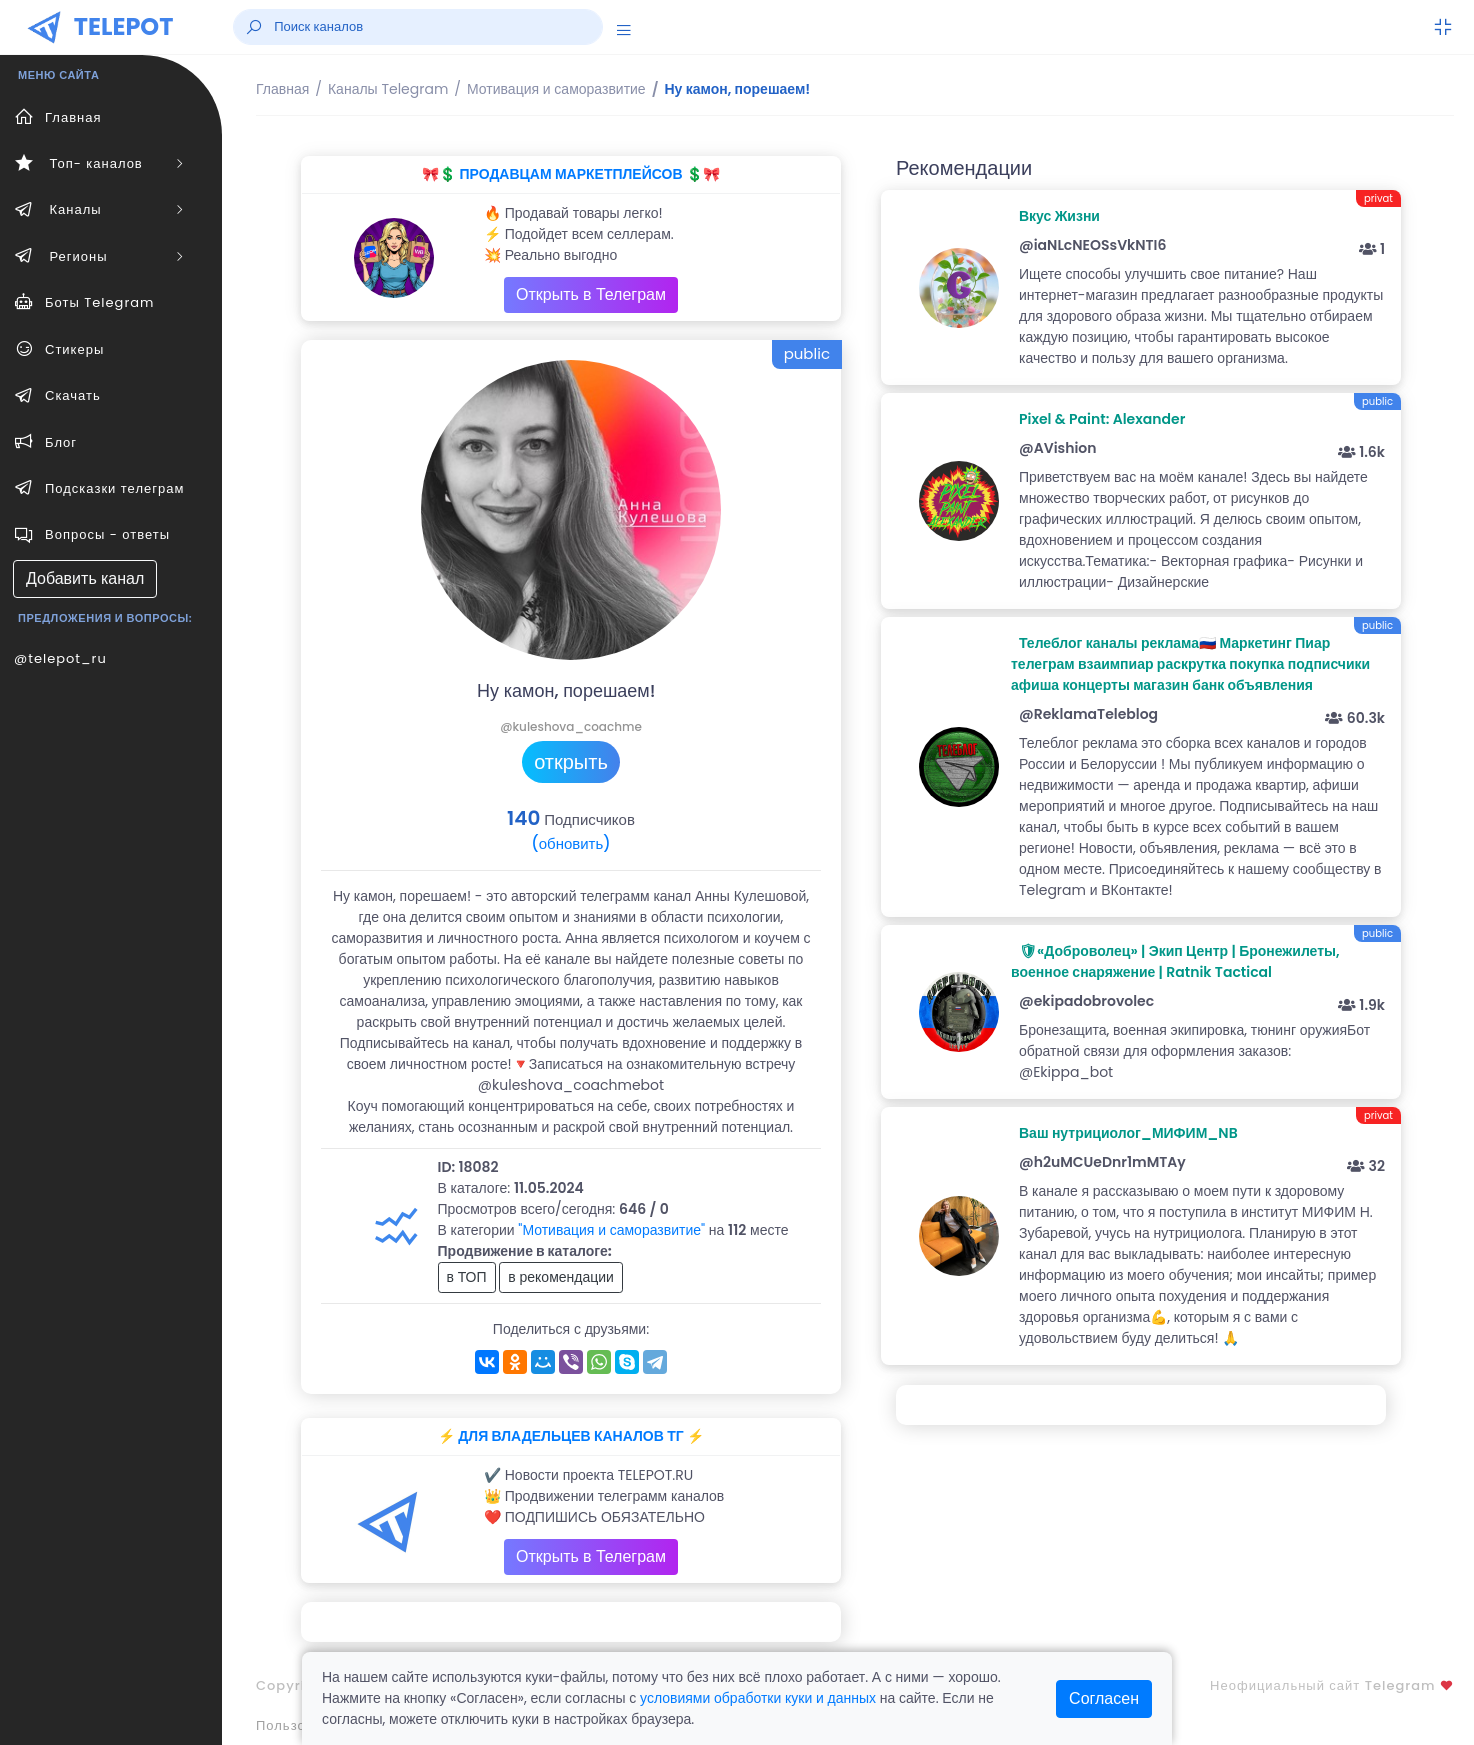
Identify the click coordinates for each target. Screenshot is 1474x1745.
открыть (571, 762)
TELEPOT (124, 26)
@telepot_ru (60, 658)
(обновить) (570, 843)
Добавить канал (85, 578)
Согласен (1104, 1698)
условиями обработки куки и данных (758, 1698)
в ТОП (467, 1277)
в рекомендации (561, 1277)
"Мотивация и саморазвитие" (611, 1230)
